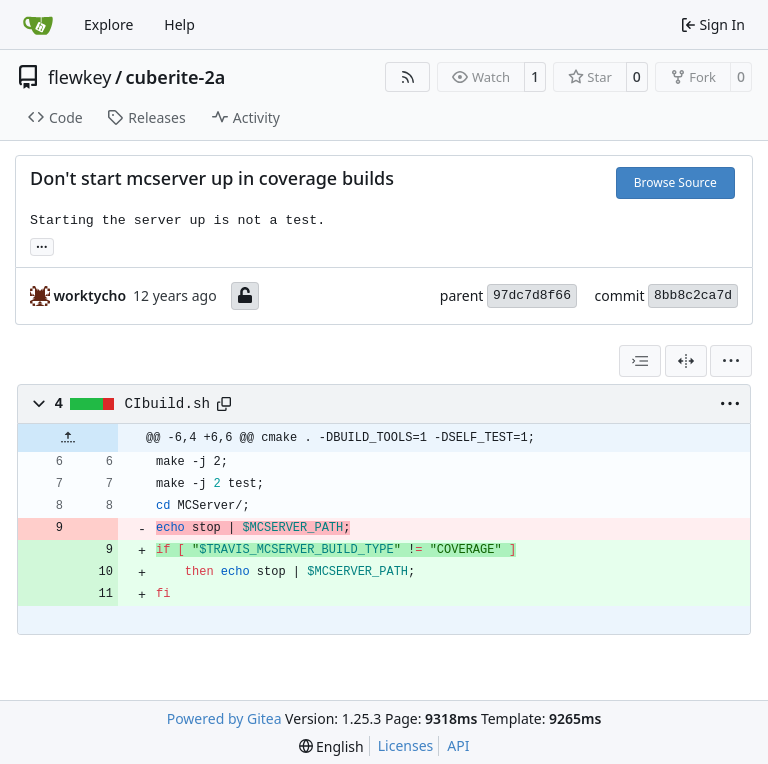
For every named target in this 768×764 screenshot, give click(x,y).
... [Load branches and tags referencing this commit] (42, 245)
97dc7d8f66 (532, 295)
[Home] (38, 25)
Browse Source (675, 182)
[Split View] (686, 361)
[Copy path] (224, 404)
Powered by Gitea (224, 718)
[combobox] (640, 361)
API (458, 745)
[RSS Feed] (408, 77)
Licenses (406, 745)
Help (179, 24)
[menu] (731, 361)
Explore (108, 24)
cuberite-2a (176, 77)
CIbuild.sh (168, 404)
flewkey (79, 77)
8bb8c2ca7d (693, 295)
